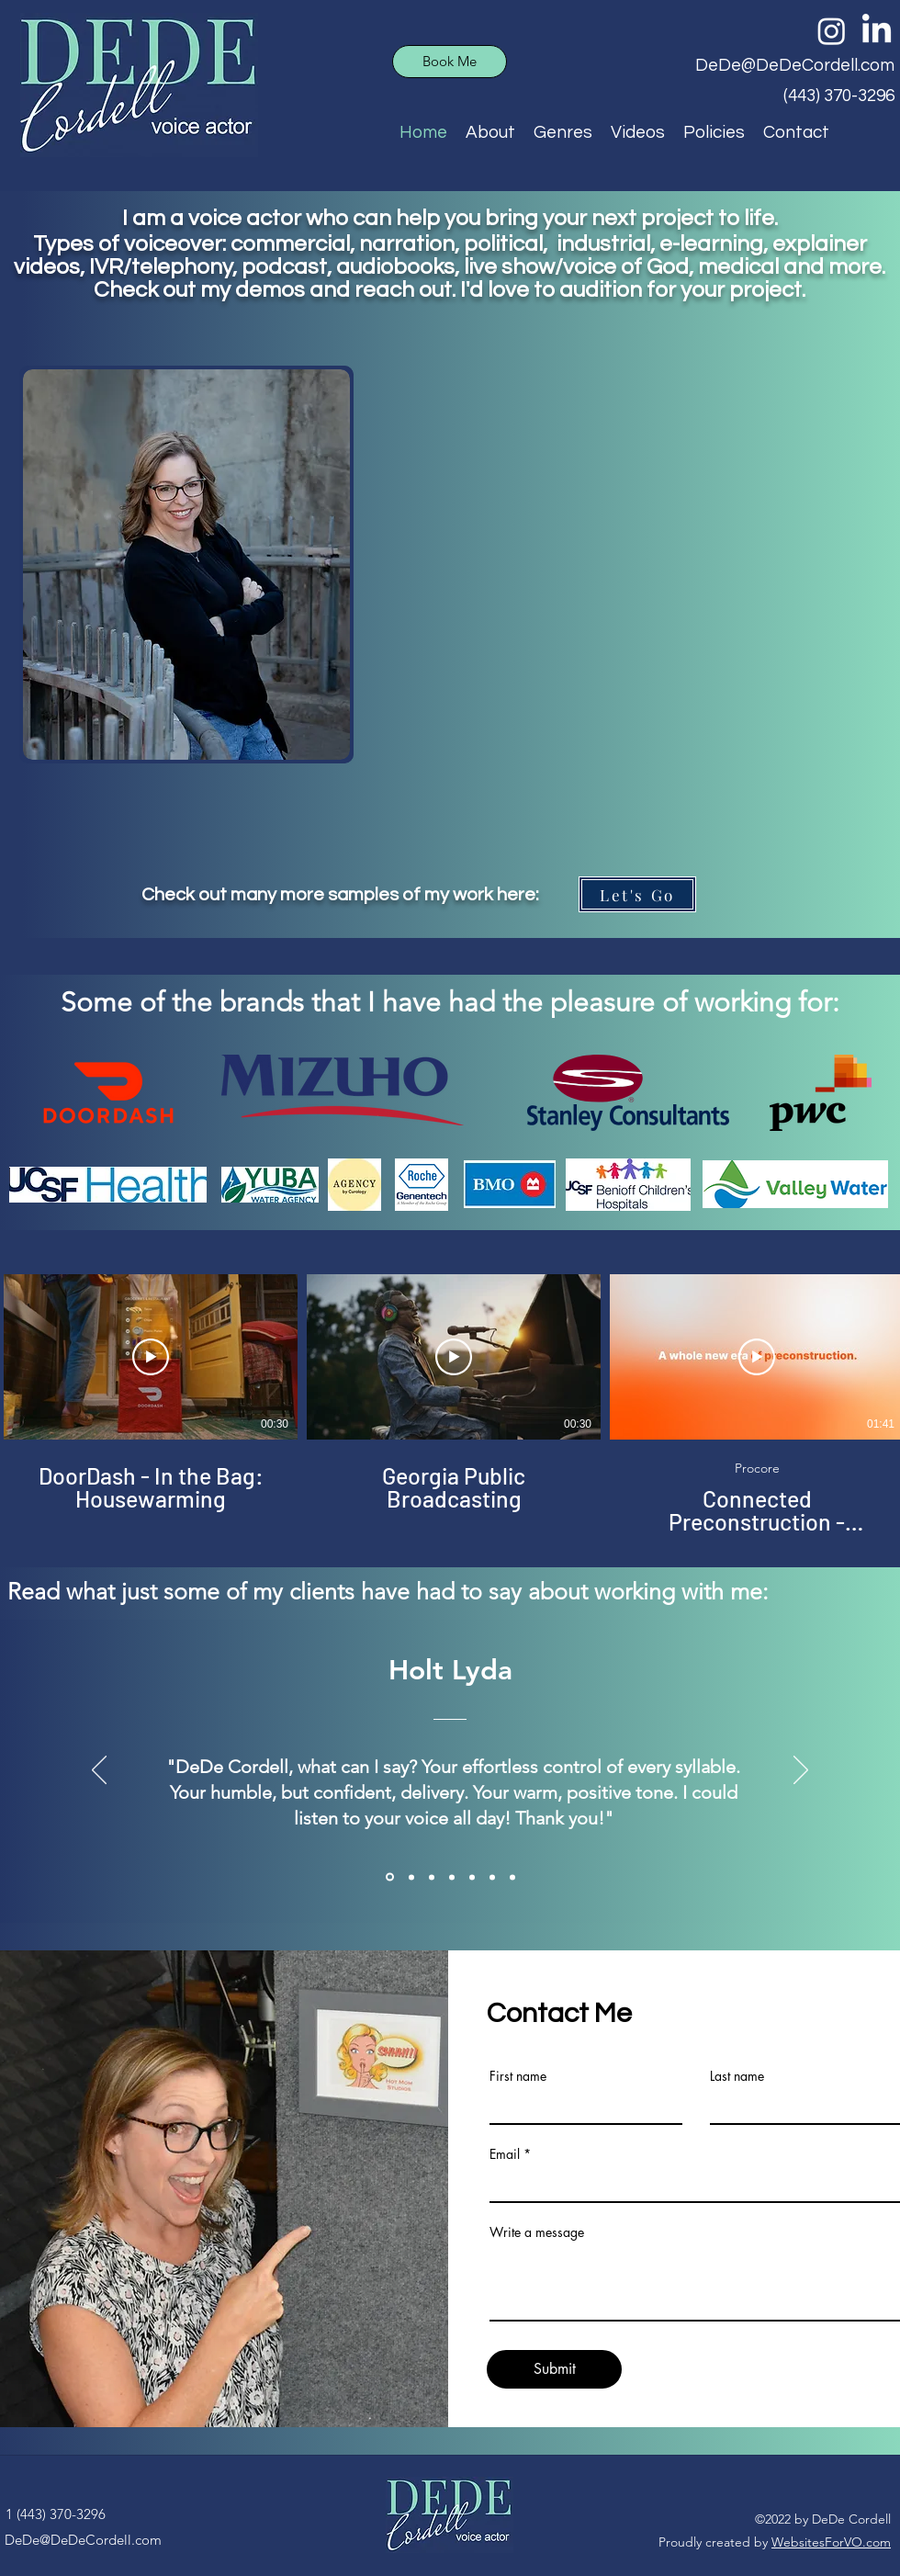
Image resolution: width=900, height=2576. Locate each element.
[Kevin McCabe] (411, 1877)
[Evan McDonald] (492, 1877)
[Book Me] (449, 61)
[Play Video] (150, 1357)
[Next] (800, 1771)
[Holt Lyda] (390, 1877)
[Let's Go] (637, 894)
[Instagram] (831, 31)
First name (517, 2076)
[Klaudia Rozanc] (431, 1877)
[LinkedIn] (876, 31)
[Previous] (99, 1771)
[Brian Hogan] (452, 1877)
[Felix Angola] (512, 1877)
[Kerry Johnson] (472, 1877)
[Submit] (554, 2369)
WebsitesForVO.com (831, 2542)
